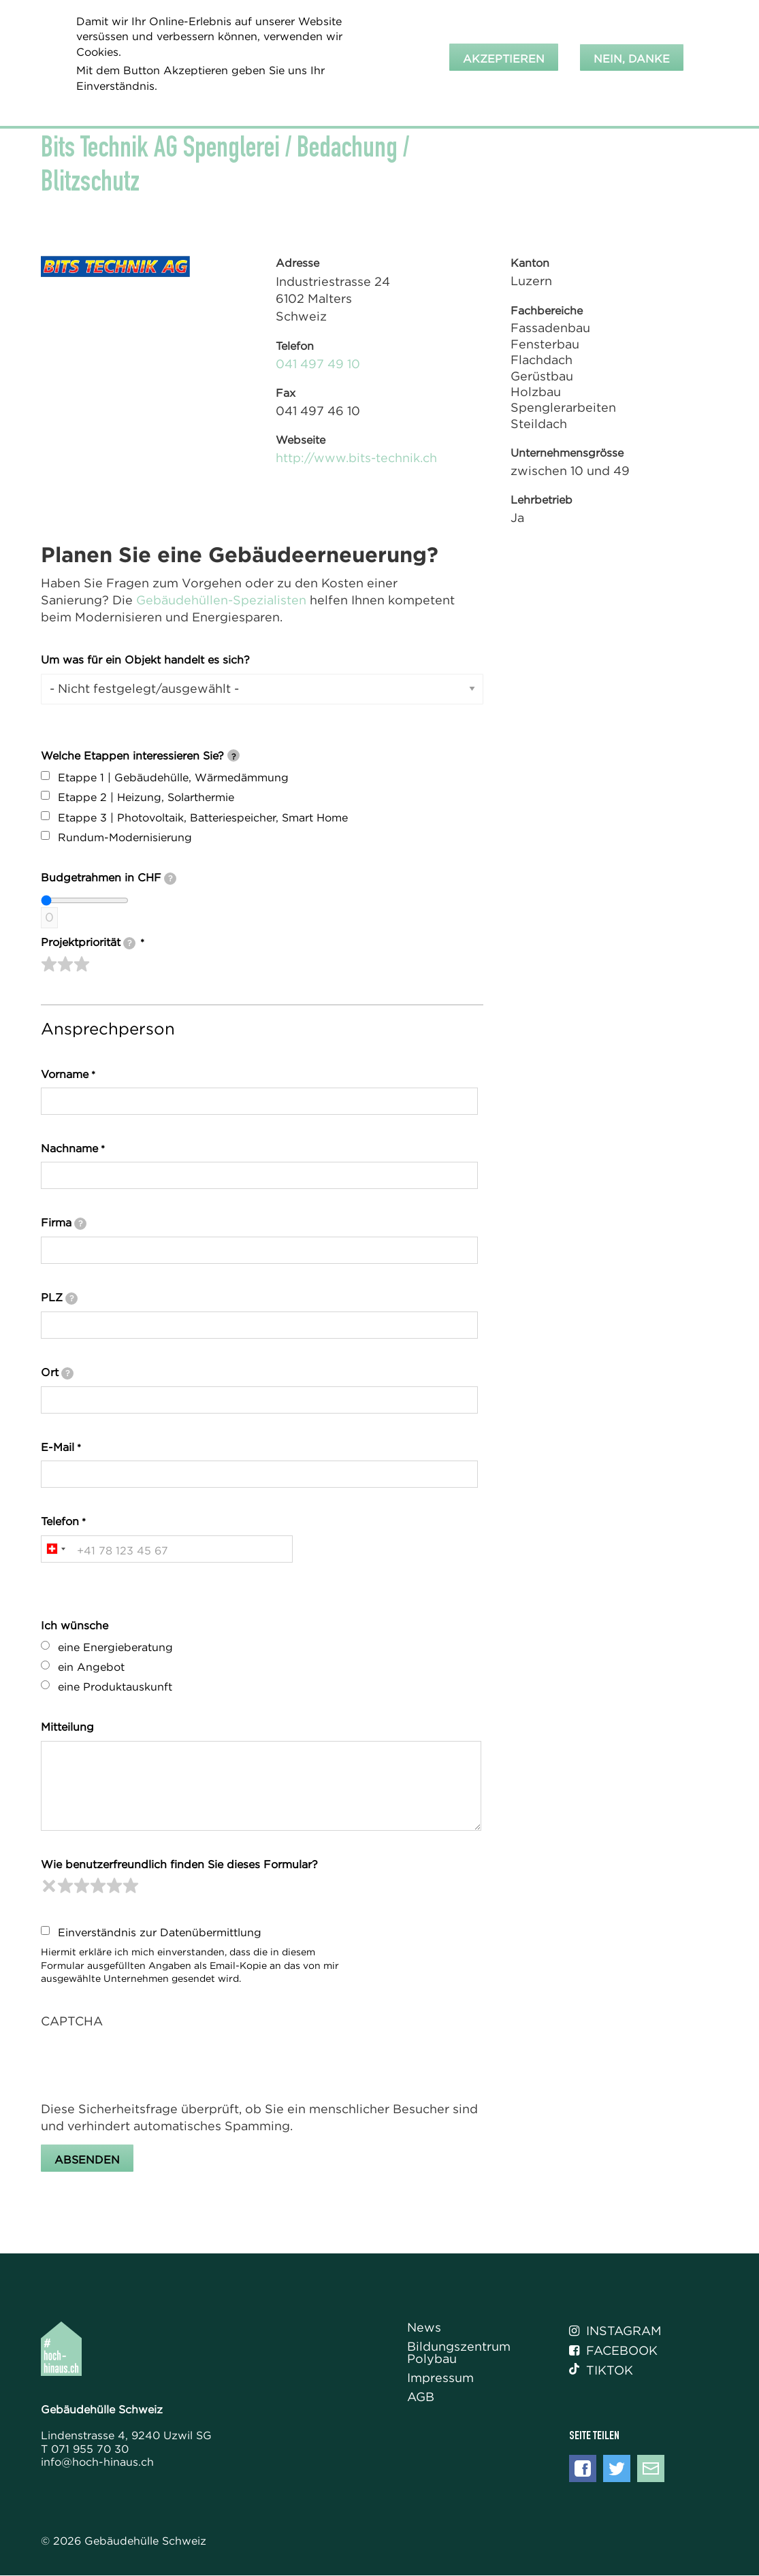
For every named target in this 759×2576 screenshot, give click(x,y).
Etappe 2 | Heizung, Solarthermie (146, 797)
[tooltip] (233, 755)
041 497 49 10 (318, 364)
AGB (420, 2397)
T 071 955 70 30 (85, 2449)
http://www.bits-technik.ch (356, 458)
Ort (57, 1373)
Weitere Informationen (145, 104)
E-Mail (57, 1447)
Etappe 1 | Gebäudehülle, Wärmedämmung (173, 777)
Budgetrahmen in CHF (108, 878)
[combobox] (55, 1549)
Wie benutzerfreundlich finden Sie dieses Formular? (179, 1864)
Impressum (440, 2378)
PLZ (59, 1298)
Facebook (613, 2351)
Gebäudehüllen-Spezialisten (221, 600)
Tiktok (601, 2370)
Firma (63, 1223)
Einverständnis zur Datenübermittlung (159, 1932)
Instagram (615, 2331)
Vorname (64, 1074)
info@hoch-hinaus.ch (97, 2462)
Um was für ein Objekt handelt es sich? (145, 659)
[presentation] (144, 2063)
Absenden (87, 2159)
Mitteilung (67, 1727)
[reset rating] (49, 1886)
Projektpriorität (88, 942)
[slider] (65, 964)
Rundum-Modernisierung (125, 837)
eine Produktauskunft (115, 1686)
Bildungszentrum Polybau (459, 2353)
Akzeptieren (504, 58)
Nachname (69, 1148)
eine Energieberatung (115, 1647)
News (424, 2327)
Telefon (60, 1521)
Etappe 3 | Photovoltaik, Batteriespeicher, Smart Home (203, 817)
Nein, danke (632, 58)
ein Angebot (91, 1667)
